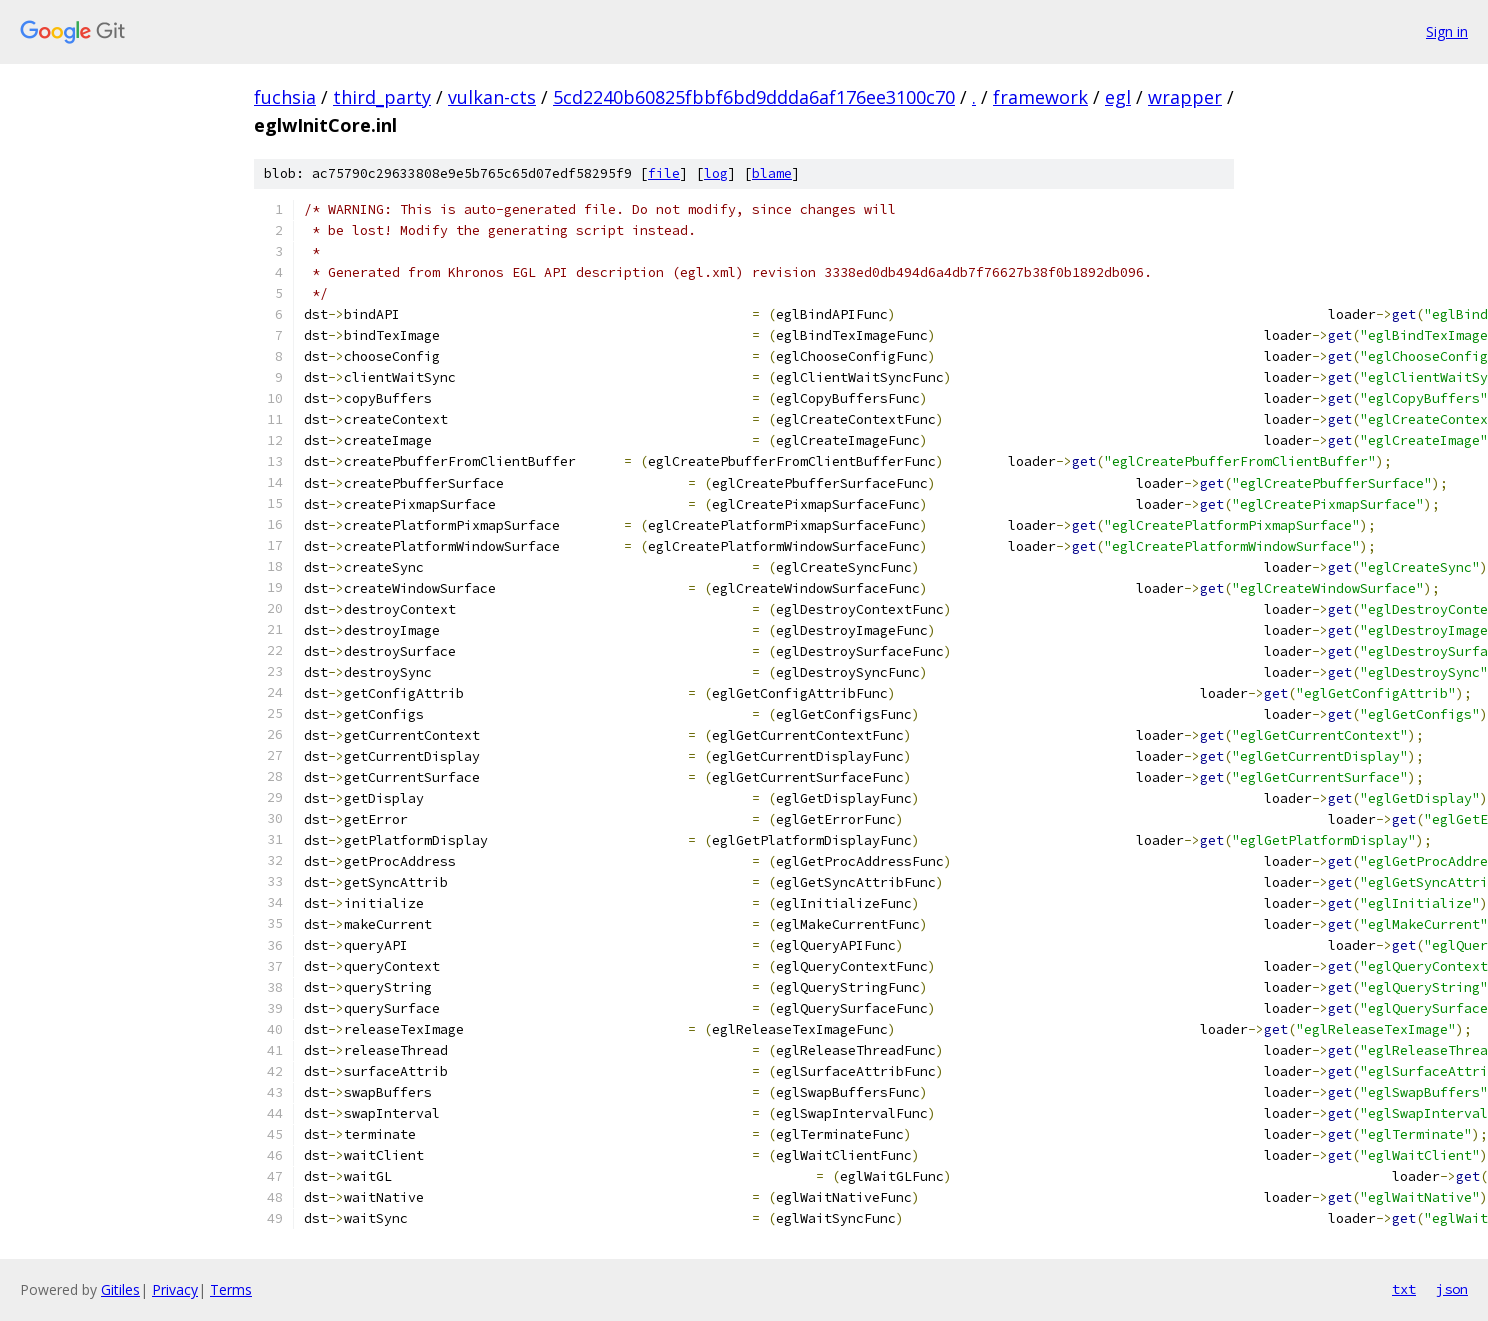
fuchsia (285, 97)
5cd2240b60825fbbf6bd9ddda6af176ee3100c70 (754, 97)
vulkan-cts (492, 97)
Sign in (1447, 31)
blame (772, 173)
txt (1404, 1289)
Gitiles (120, 1289)
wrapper (1185, 97)
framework (1040, 97)
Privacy (175, 1289)
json (1452, 1289)
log (716, 173)
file (664, 173)
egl (1118, 97)
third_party (382, 97)
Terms (231, 1289)
